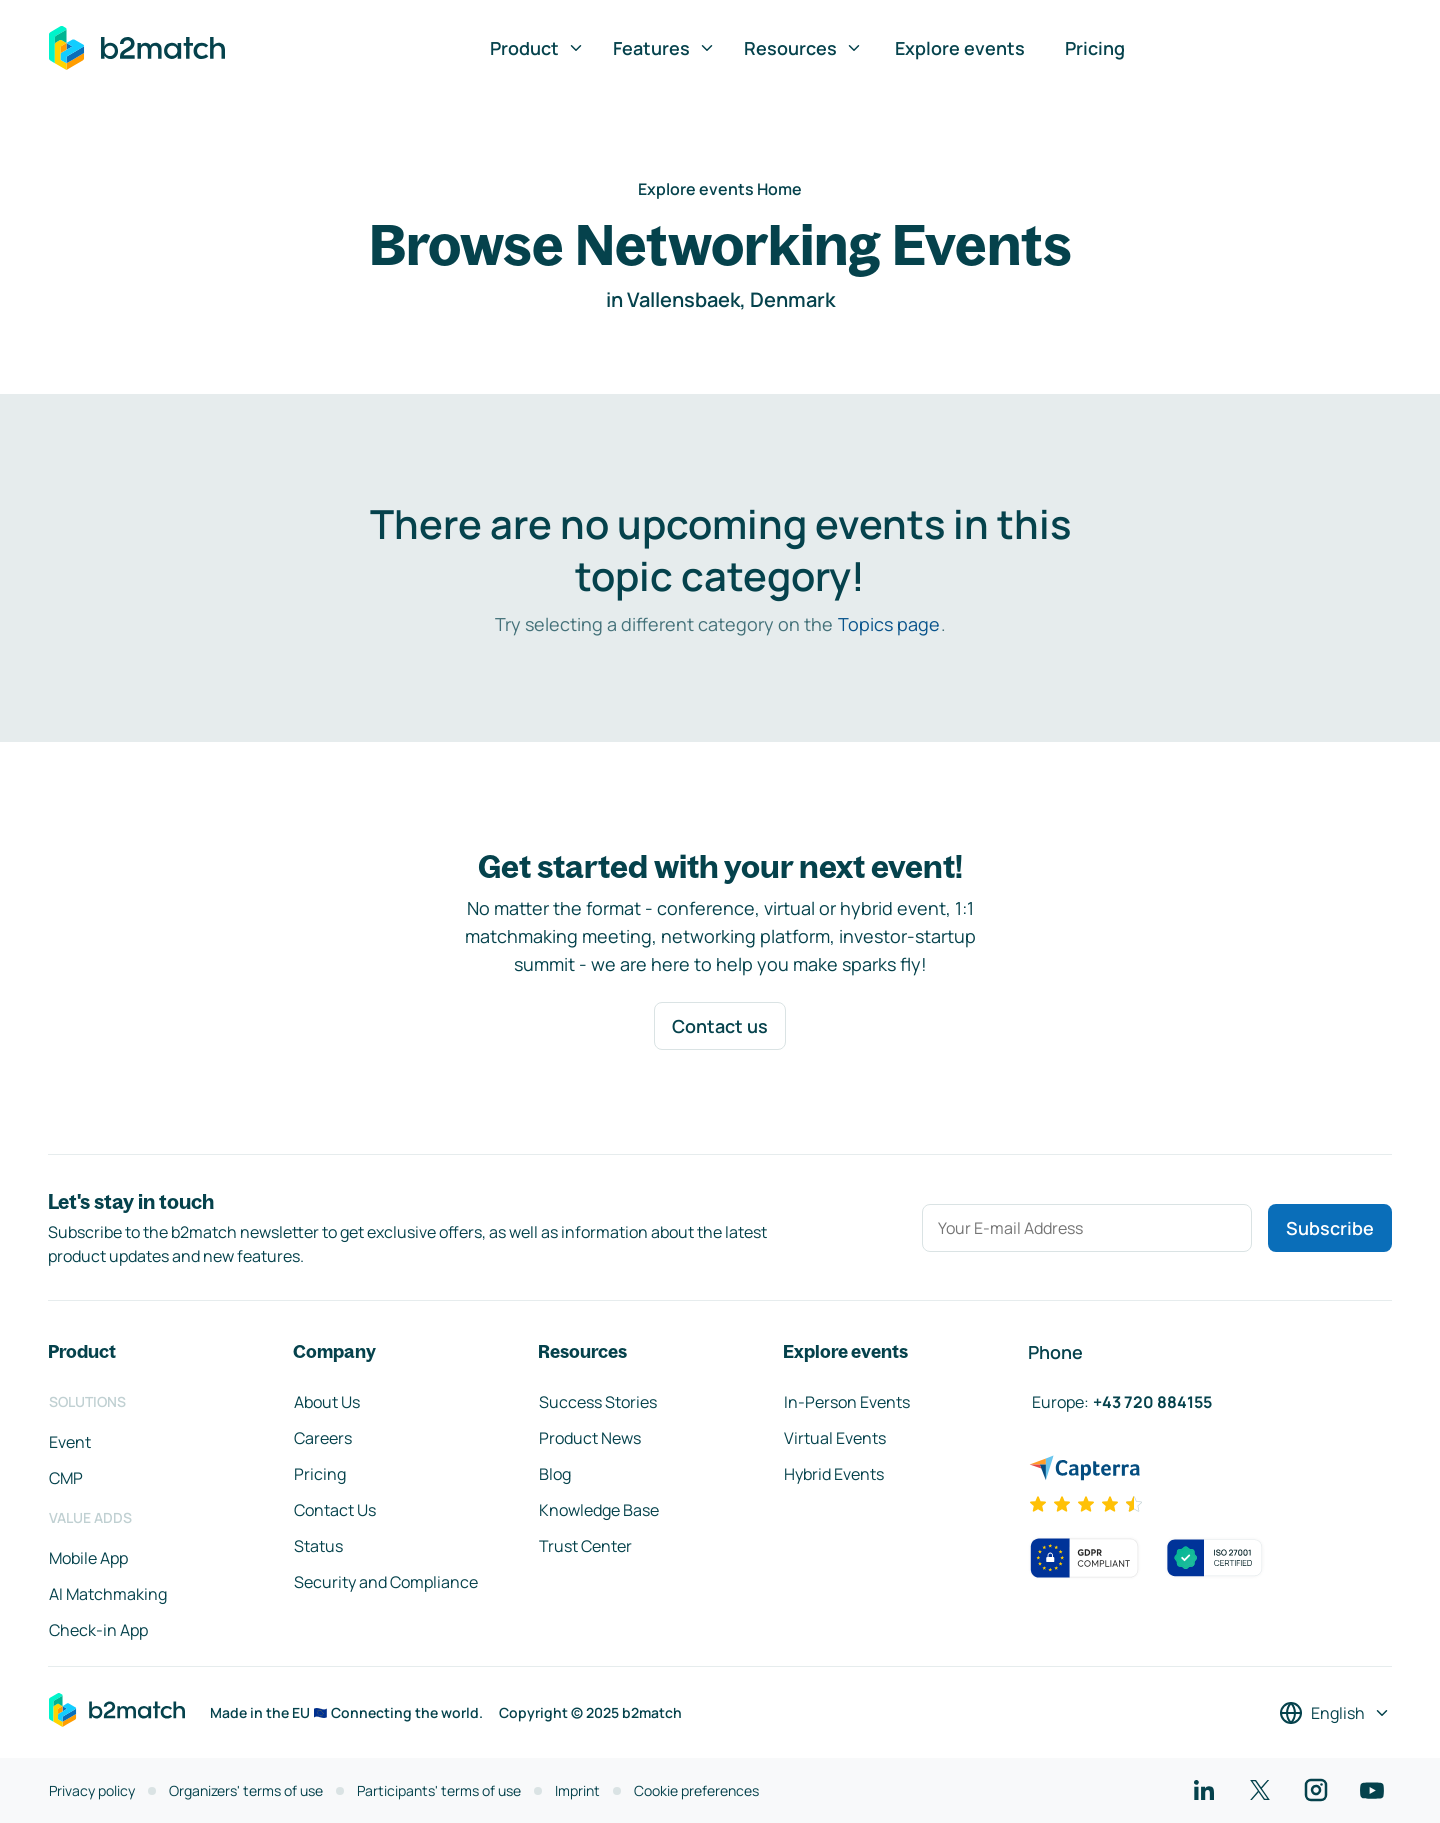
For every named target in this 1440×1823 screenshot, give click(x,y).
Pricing (1095, 48)
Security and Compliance (386, 1582)
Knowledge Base (599, 1510)
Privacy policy (92, 1790)
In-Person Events (847, 1402)
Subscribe (1330, 1228)
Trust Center (585, 1546)
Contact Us (335, 1510)
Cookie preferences (696, 1790)
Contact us (720, 1026)
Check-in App (98, 1630)
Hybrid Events (834, 1474)
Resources (803, 48)
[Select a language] (1335, 1713)
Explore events (960, 48)
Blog (555, 1474)
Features (664, 48)
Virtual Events (835, 1438)
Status (318, 1546)
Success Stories (598, 1402)
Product (537, 48)
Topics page (889, 624)
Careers (323, 1438)
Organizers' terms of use (246, 1790)
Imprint (577, 1790)
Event (70, 1442)
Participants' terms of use (439, 1790)
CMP (66, 1478)
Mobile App (88, 1558)
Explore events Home (720, 189)
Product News (590, 1438)
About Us (327, 1402)
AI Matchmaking (108, 1594)
